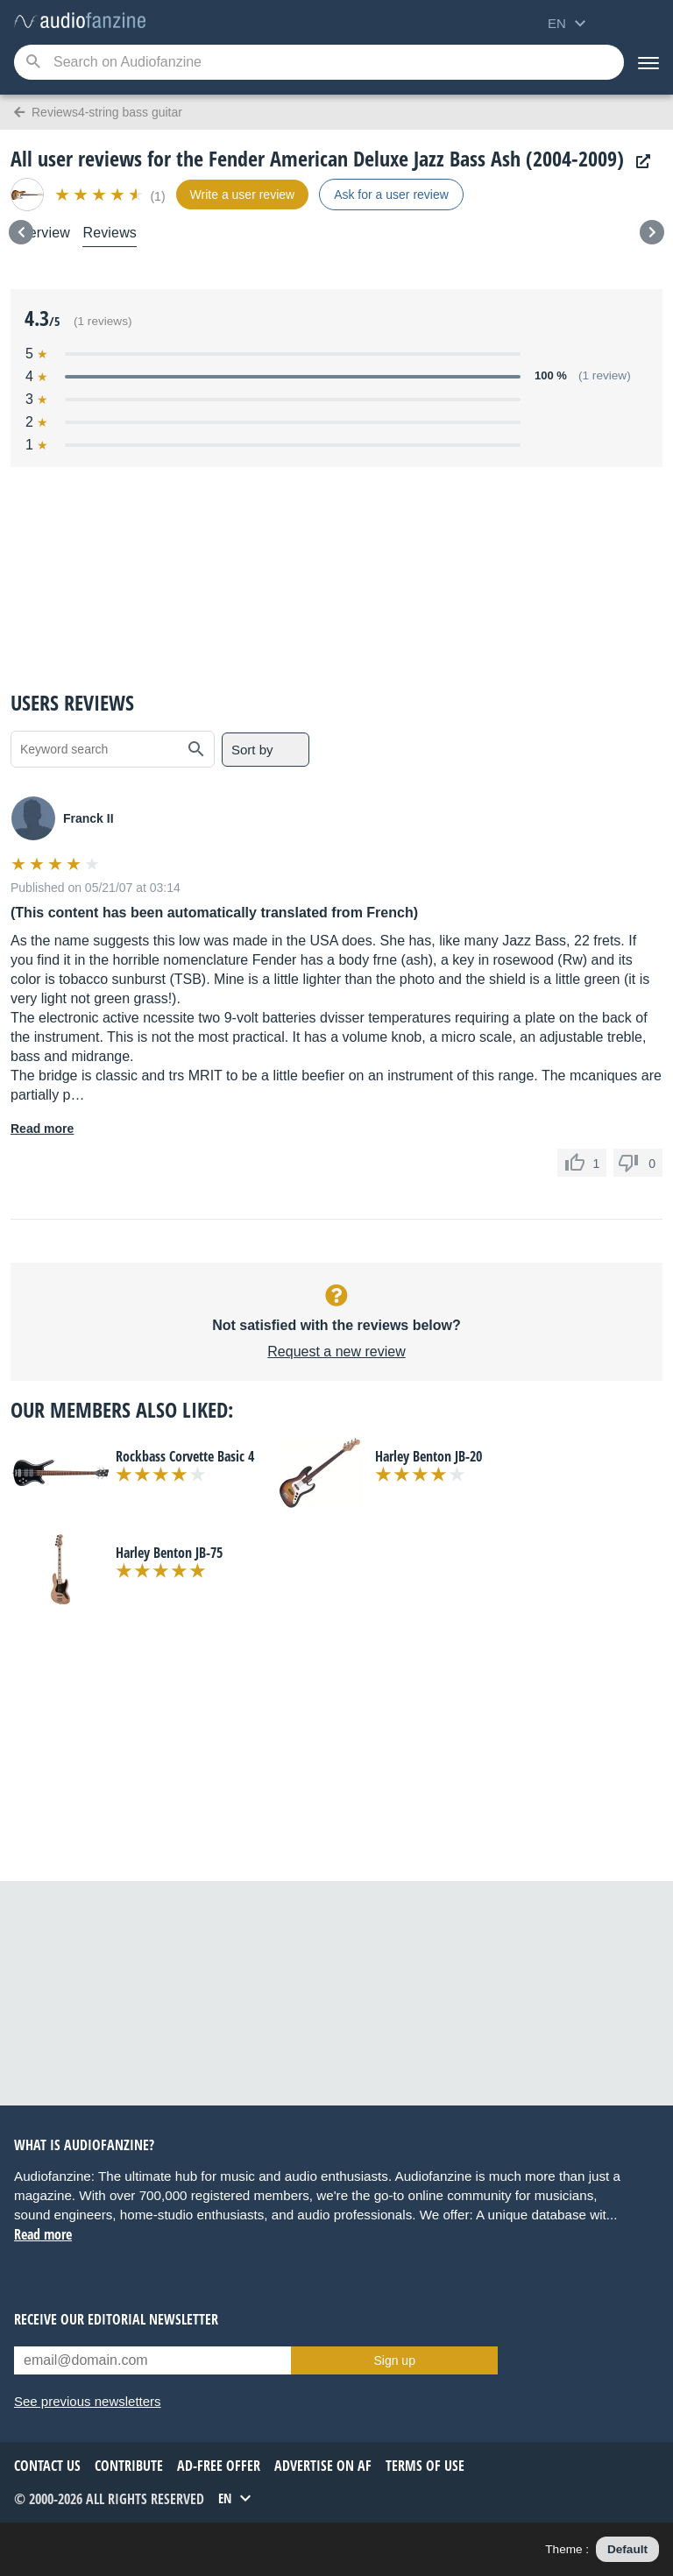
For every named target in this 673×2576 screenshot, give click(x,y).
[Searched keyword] (319, 62)
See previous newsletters (87, 2401)
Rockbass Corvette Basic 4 (185, 1456)
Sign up (393, 2360)
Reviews (109, 232)
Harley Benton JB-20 (428, 1456)
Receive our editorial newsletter (116, 2319)
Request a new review (336, 1351)
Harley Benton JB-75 (169, 1552)
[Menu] (648, 62)
